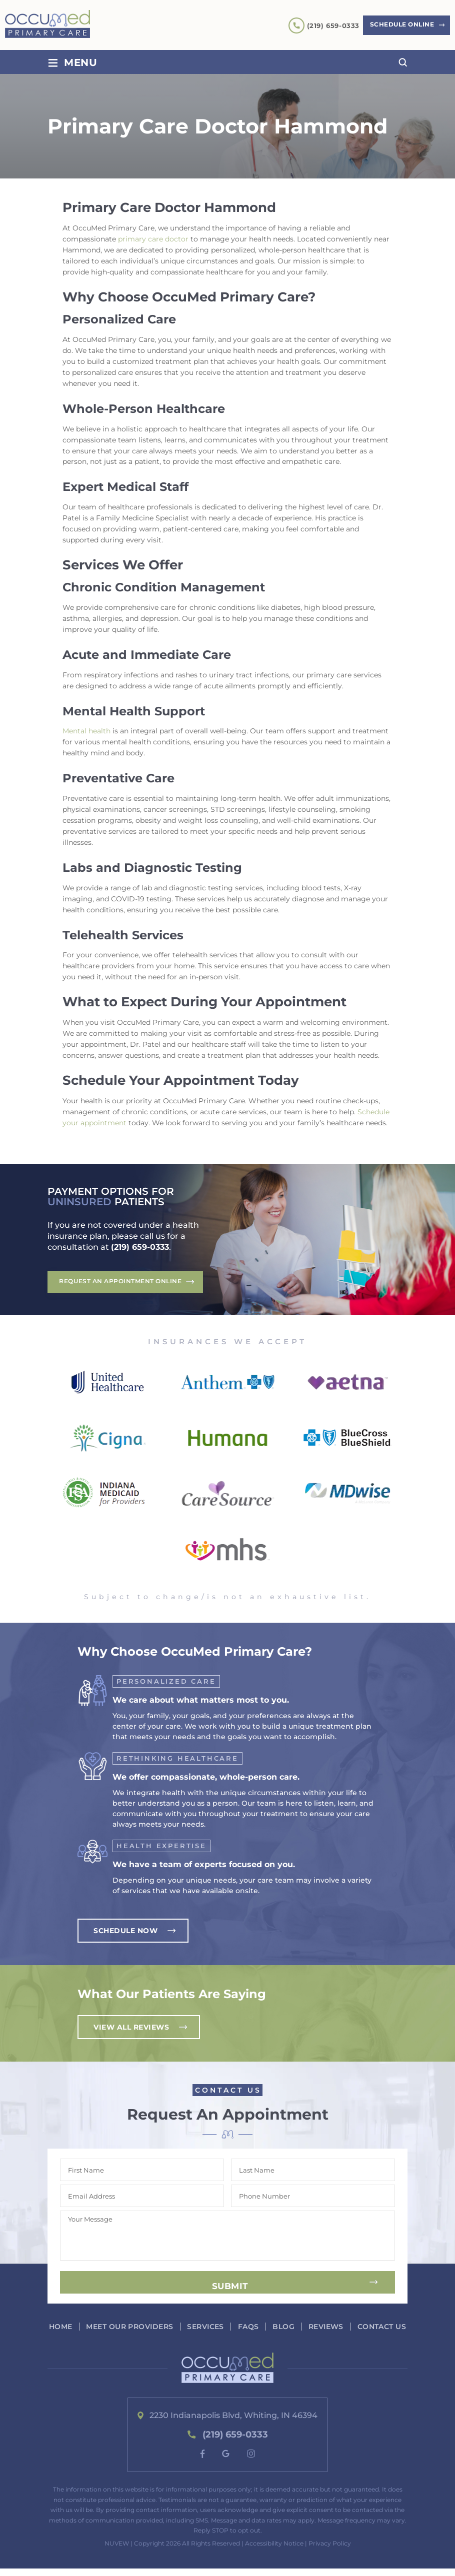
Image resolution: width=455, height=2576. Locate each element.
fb (202, 2461)
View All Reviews (131, 2027)
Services (233, 2327)
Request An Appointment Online (121, 1281)
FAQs (276, 2327)
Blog (312, 2327)
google (226, 2461)
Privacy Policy (329, 2550)
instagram (251, 2461)
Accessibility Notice (274, 2550)
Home (86, 2327)
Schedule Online (400, 24)
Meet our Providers (156, 2327)
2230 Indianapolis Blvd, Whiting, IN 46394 (234, 2423)
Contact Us (231, 2334)
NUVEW (116, 2550)
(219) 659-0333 (329, 25)
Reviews (355, 2327)
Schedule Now (126, 1930)
